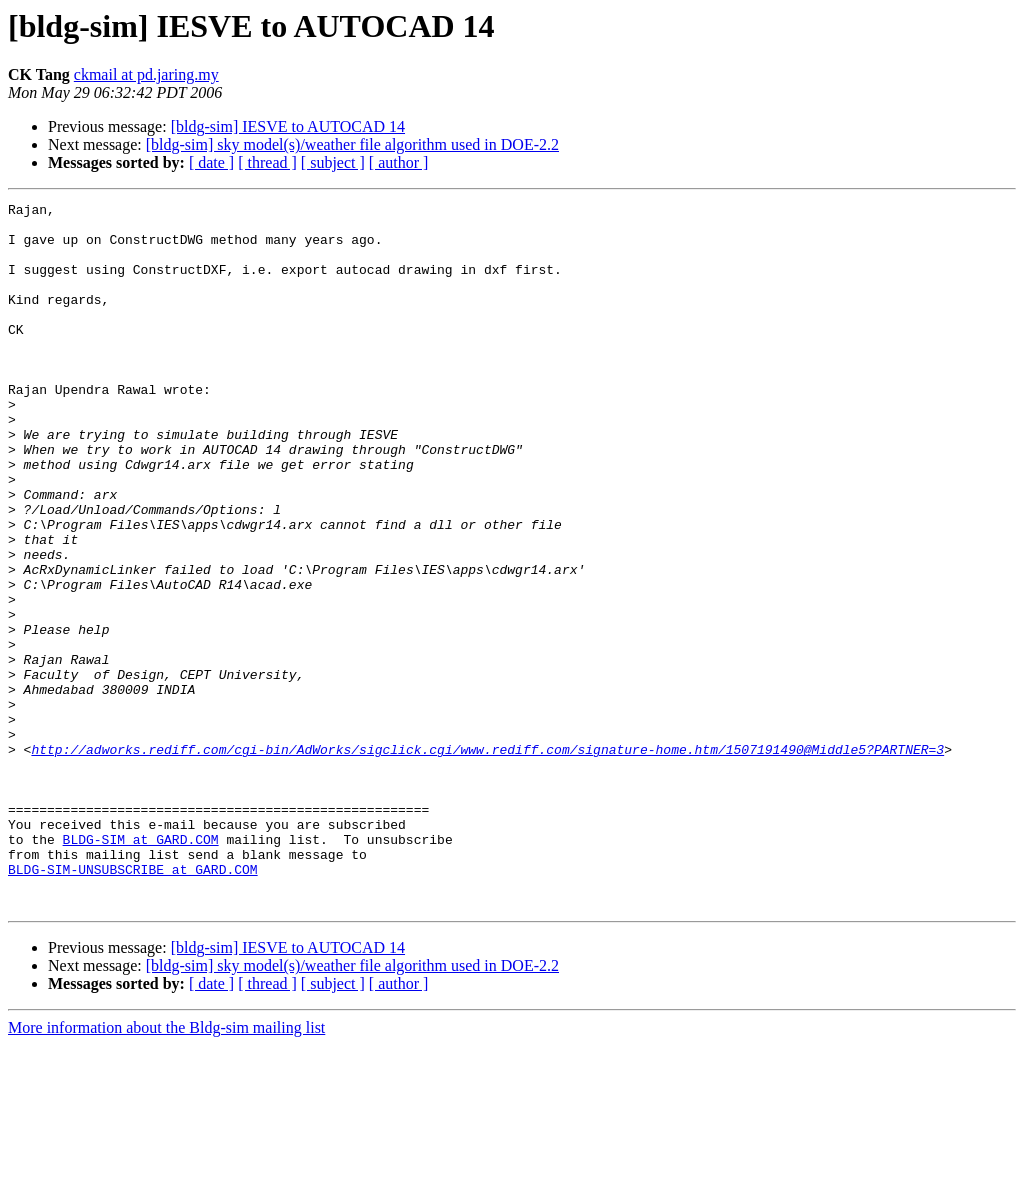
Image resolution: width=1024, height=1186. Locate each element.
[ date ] (211, 162)
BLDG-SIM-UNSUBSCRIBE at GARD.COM (133, 1004)
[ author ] (399, 162)
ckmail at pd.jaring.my (146, 74)
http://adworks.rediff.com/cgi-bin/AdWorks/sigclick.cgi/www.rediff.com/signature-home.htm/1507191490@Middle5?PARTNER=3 (487, 860)
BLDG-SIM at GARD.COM (141, 968)
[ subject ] (333, 162)
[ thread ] (267, 162)
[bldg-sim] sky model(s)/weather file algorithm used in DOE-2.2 (352, 144)
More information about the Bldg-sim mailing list (166, 1168)
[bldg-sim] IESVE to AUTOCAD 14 (288, 126)
